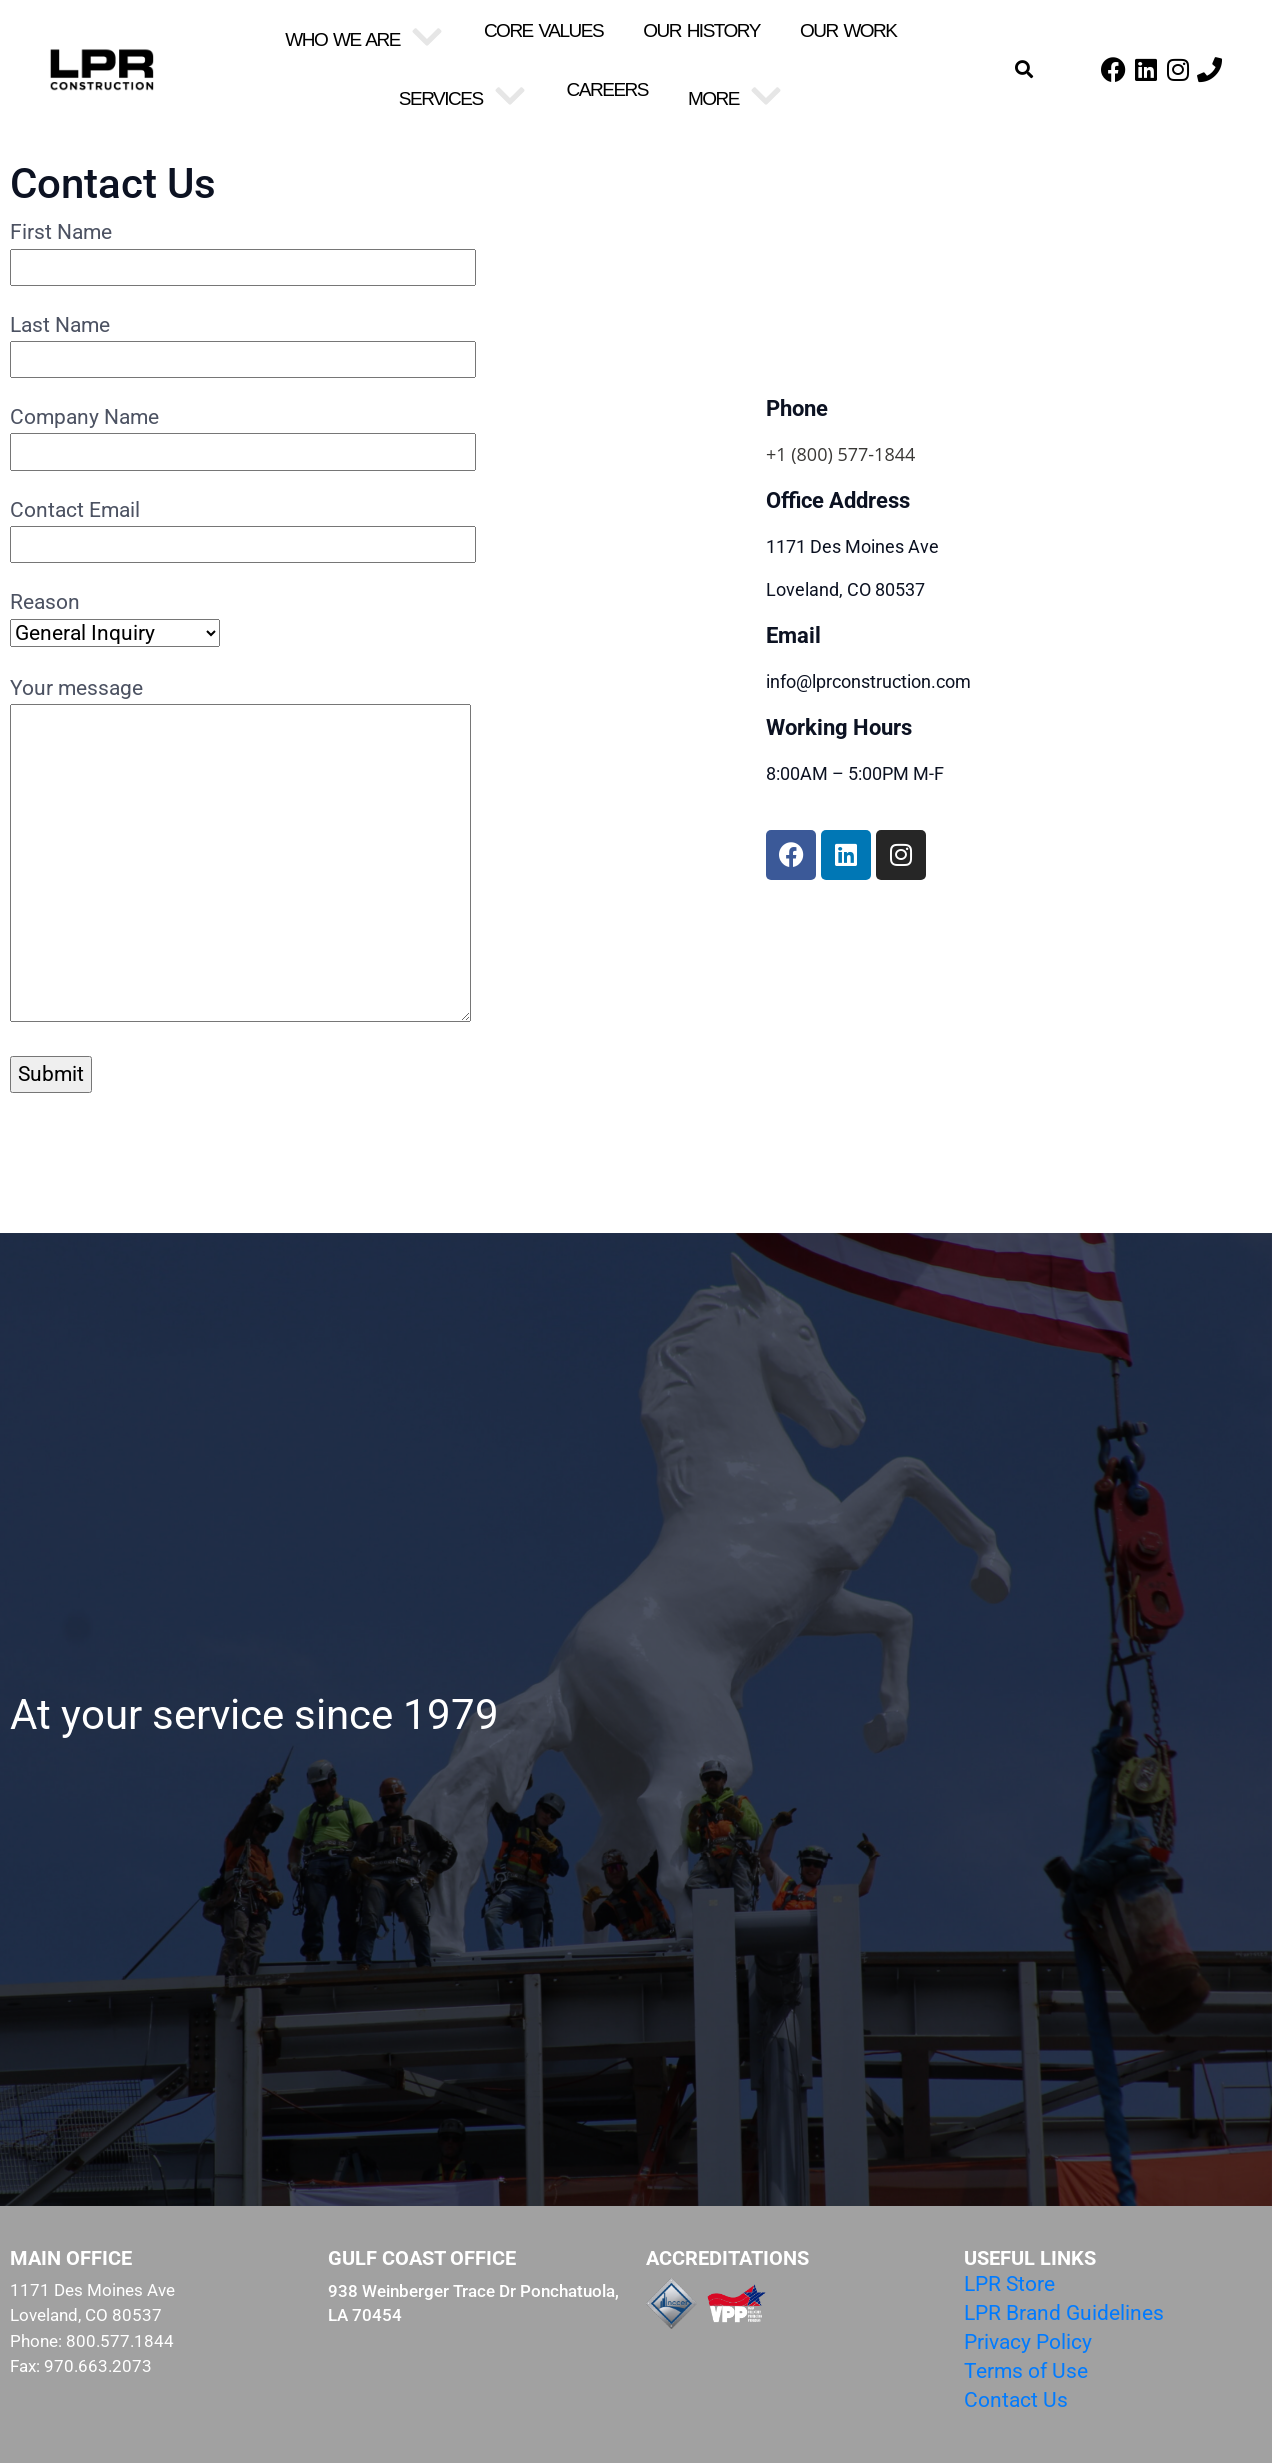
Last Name (243, 342)
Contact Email (243, 527)
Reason (115, 617)
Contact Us (1016, 2400)
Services (463, 98)
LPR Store (1009, 2284)
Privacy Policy (1028, 2342)
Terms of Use (1026, 2371)
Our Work (848, 30)
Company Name (243, 434)
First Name (243, 249)
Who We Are (364, 39)
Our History (701, 30)
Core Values (543, 30)
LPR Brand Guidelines (1064, 2313)
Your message (240, 851)
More (735, 98)
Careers (607, 89)
